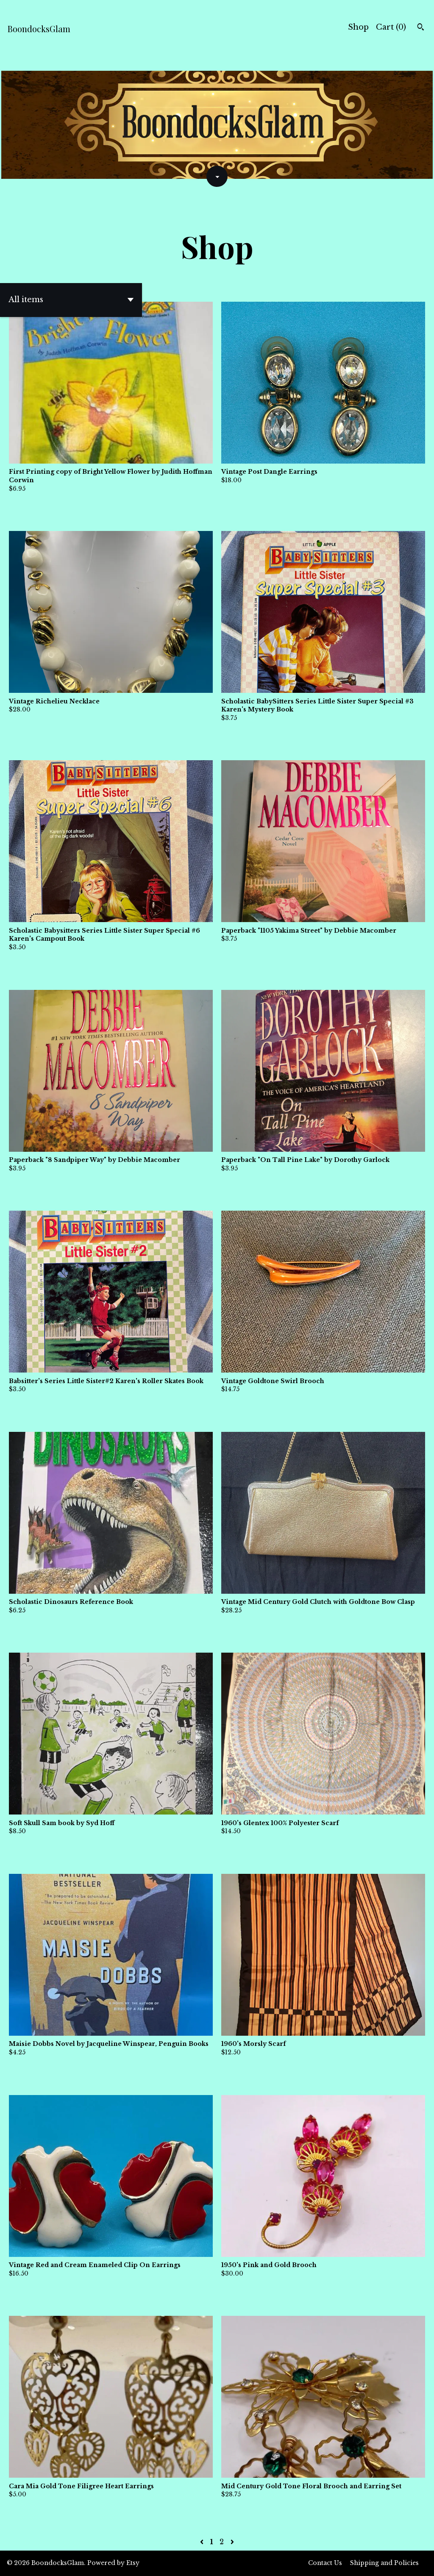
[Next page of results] (232, 2541)
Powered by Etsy (113, 2563)
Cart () (391, 27)
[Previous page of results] (203, 2541)
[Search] (420, 28)
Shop (358, 27)
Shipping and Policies (384, 2563)
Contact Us (325, 2563)
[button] (71, 300)
